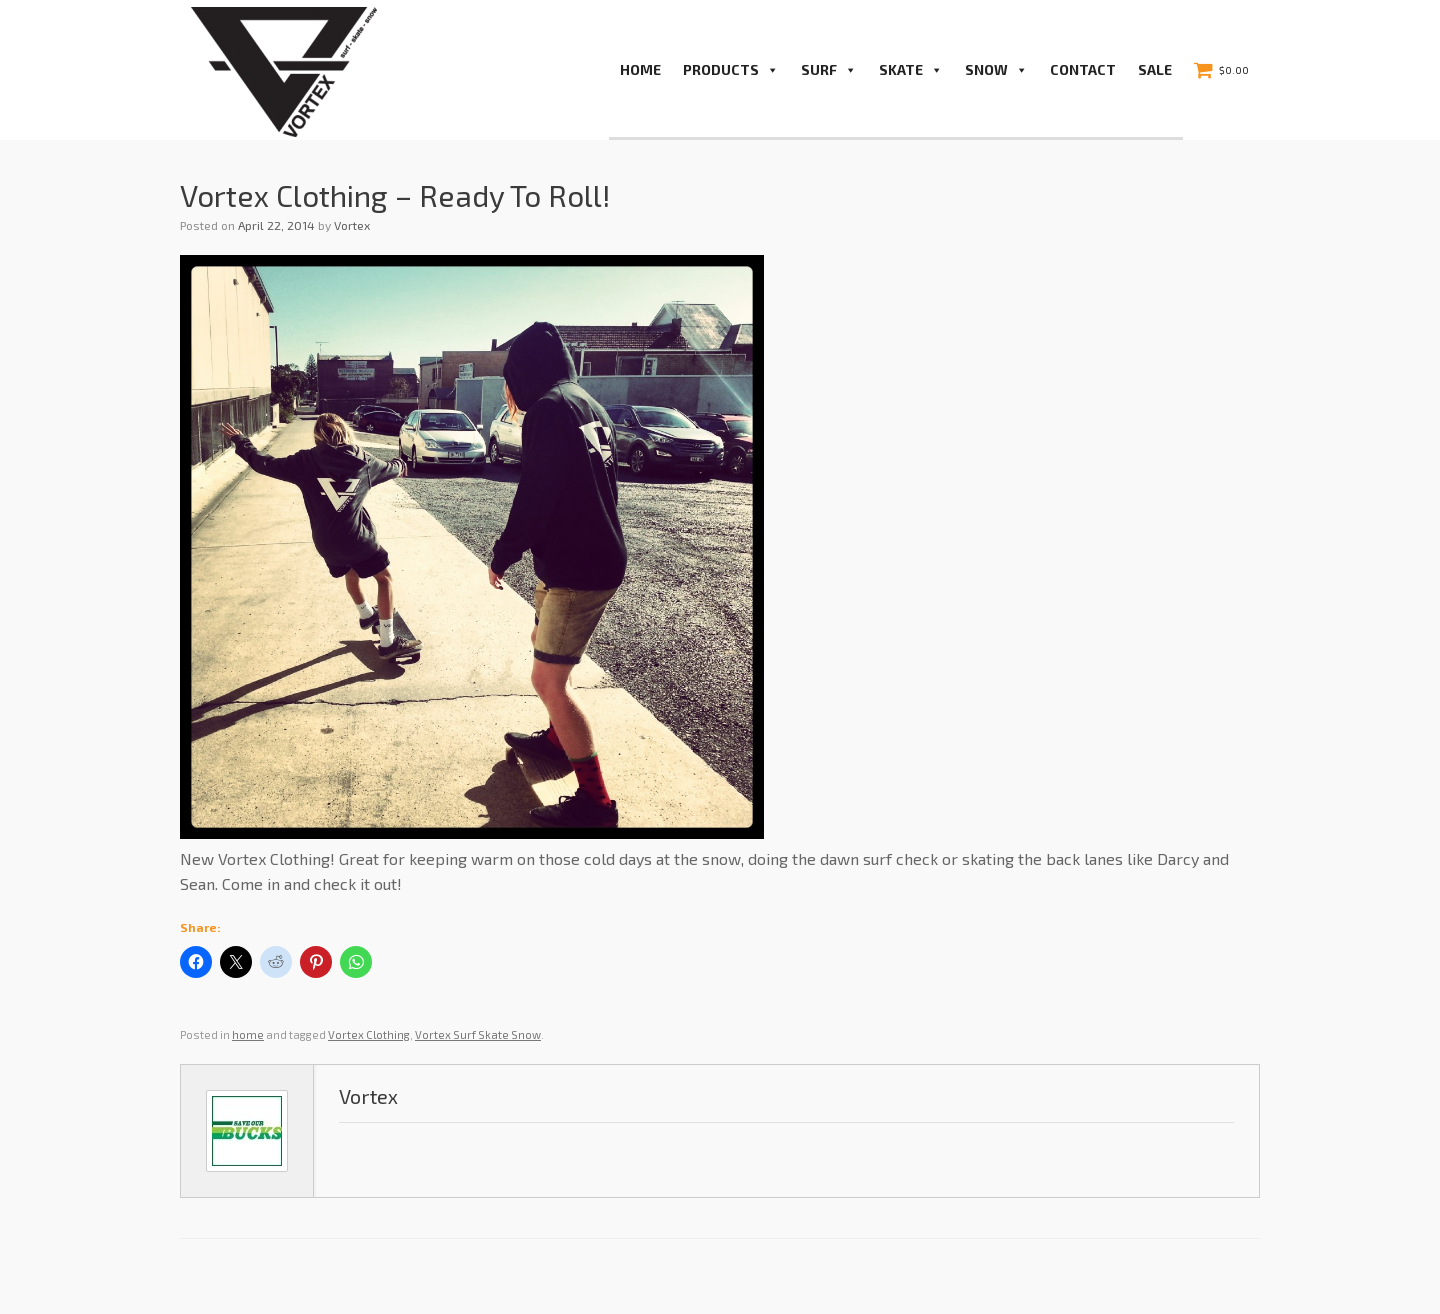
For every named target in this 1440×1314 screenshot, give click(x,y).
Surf (829, 70)
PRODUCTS (731, 70)
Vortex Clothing (369, 1034)
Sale (1155, 69)
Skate (911, 70)
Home (640, 69)
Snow (996, 70)
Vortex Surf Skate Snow (478, 1034)
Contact (1083, 69)
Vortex (352, 225)
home (248, 1034)
